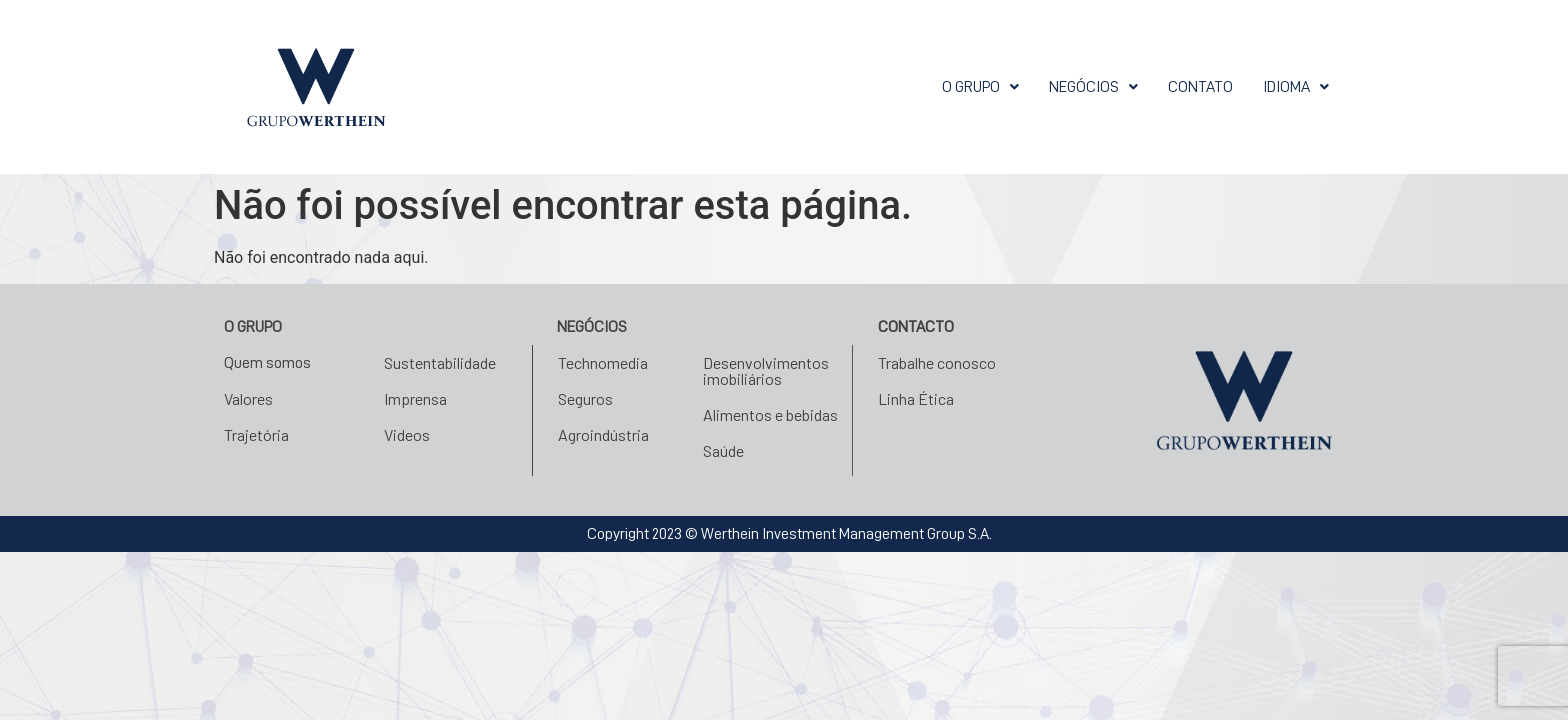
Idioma (1296, 87)
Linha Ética (916, 398)
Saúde (723, 450)
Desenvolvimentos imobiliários (766, 370)
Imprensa (415, 398)
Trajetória (256, 434)
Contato (1200, 87)
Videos (407, 434)
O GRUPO (980, 87)
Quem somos (267, 363)
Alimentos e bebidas (770, 414)
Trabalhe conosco (937, 362)
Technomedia (603, 362)
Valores (248, 398)
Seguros (585, 398)
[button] (980, 87)
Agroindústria (603, 434)
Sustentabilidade (440, 362)
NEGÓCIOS (1093, 87)
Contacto (916, 327)
